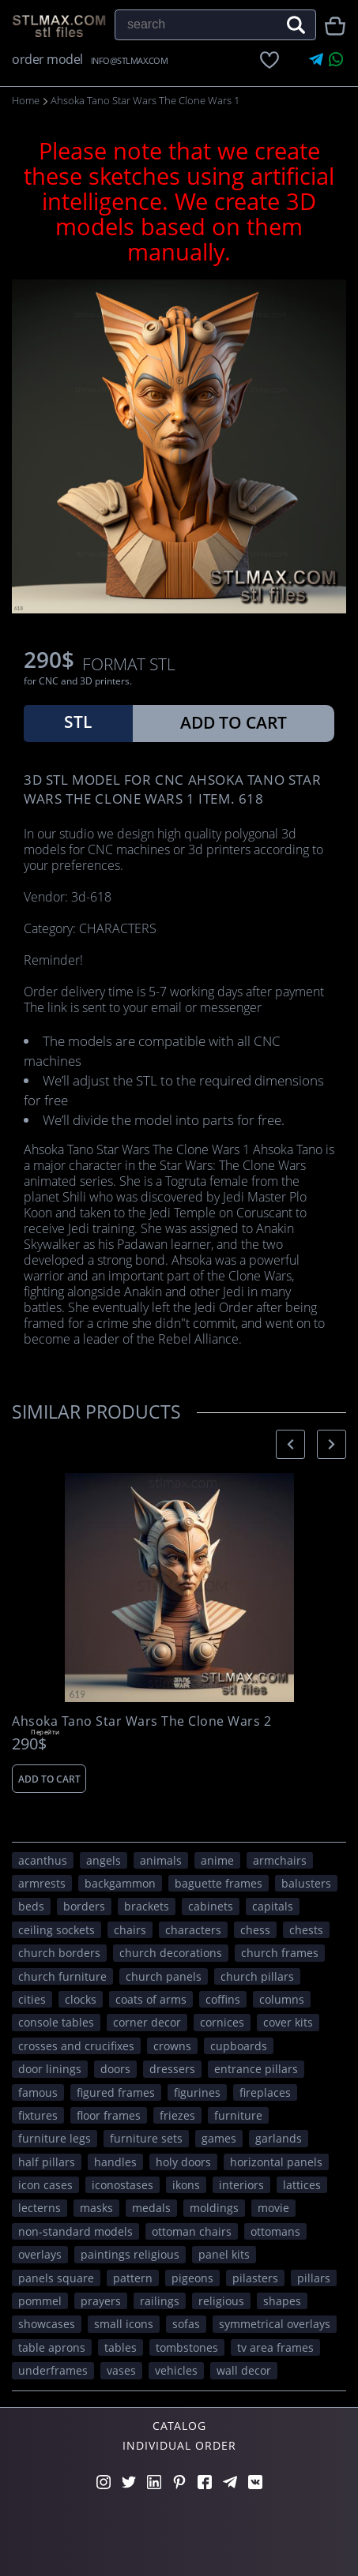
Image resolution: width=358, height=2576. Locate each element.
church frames (279, 1952)
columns (281, 1999)
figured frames (116, 2092)
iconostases (122, 2184)
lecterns (39, 2207)
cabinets (210, 1906)
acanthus (42, 1860)
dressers (172, 2068)
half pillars (46, 2161)
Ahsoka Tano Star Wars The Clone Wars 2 (141, 1721)
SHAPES (282, 2300)
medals (151, 2207)
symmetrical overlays (274, 2323)
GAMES (219, 2138)
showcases (46, 2323)
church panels (164, 1976)
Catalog (179, 2425)
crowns (172, 2045)
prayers (101, 2300)
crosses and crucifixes (76, 2045)
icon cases (45, 2184)
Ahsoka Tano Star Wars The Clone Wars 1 (145, 100)
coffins (222, 1999)
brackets (146, 1906)
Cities (32, 1999)
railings (159, 2300)
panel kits (224, 2254)
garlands (278, 2138)
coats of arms (151, 1999)
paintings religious (130, 2254)
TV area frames (275, 2347)
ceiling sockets (56, 1929)
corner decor (147, 2022)
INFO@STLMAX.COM (129, 60)
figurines (197, 2092)
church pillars (257, 1976)
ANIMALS (161, 1860)
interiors (241, 2184)
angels (103, 1860)
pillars (313, 2277)
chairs (130, 1929)
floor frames (109, 2115)
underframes (53, 2370)
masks (96, 2207)
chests (306, 1929)
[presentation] (290, 1444)
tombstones (187, 2347)
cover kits (288, 2022)
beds (31, 1906)
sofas (186, 2323)
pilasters (255, 2277)
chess (255, 1929)
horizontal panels (276, 2161)
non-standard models (75, 2231)
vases (121, 2370)
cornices (222, 2022)
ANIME (217, 1860)
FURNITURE (238, 2115)
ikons (186, 2184)
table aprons (51, 2347)
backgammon (120, 1883)
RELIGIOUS (221, 2300)
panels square (56, 2277)
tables (120, 2347)
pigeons (192, 2277)
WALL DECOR (244, 2370)
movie (273, 2207)
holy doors (183, 2161)
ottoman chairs (192, 2231)
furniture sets (146, 2138)
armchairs (280, 1860)
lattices (302, 2184)
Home (26, 100)
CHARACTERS (193, 1929)
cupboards (238, 2045)
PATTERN (133, 2277)
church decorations (170, 1952)
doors (115, 2068)
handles (115, 2161)
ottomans (275, 2231)
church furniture (62, 1976)
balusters (306, 1883)
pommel (40, 2300)
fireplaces (265, 2092)
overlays (40, 2254)
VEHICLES (176, 2370)
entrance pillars (256, 2068)
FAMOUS (38, 2092)
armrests (42, 1883)
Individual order (179, 2445)
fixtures (38, 2115)
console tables (56, 2022)
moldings (214, 2207)
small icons (123, 2323)
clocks (80, 1999)
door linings (49, 2068)
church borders (59, 1952)
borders (84, 1906)
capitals (272, 1906)
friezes (177, 2115)
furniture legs (54, 2138)
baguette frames (218, 1883)
